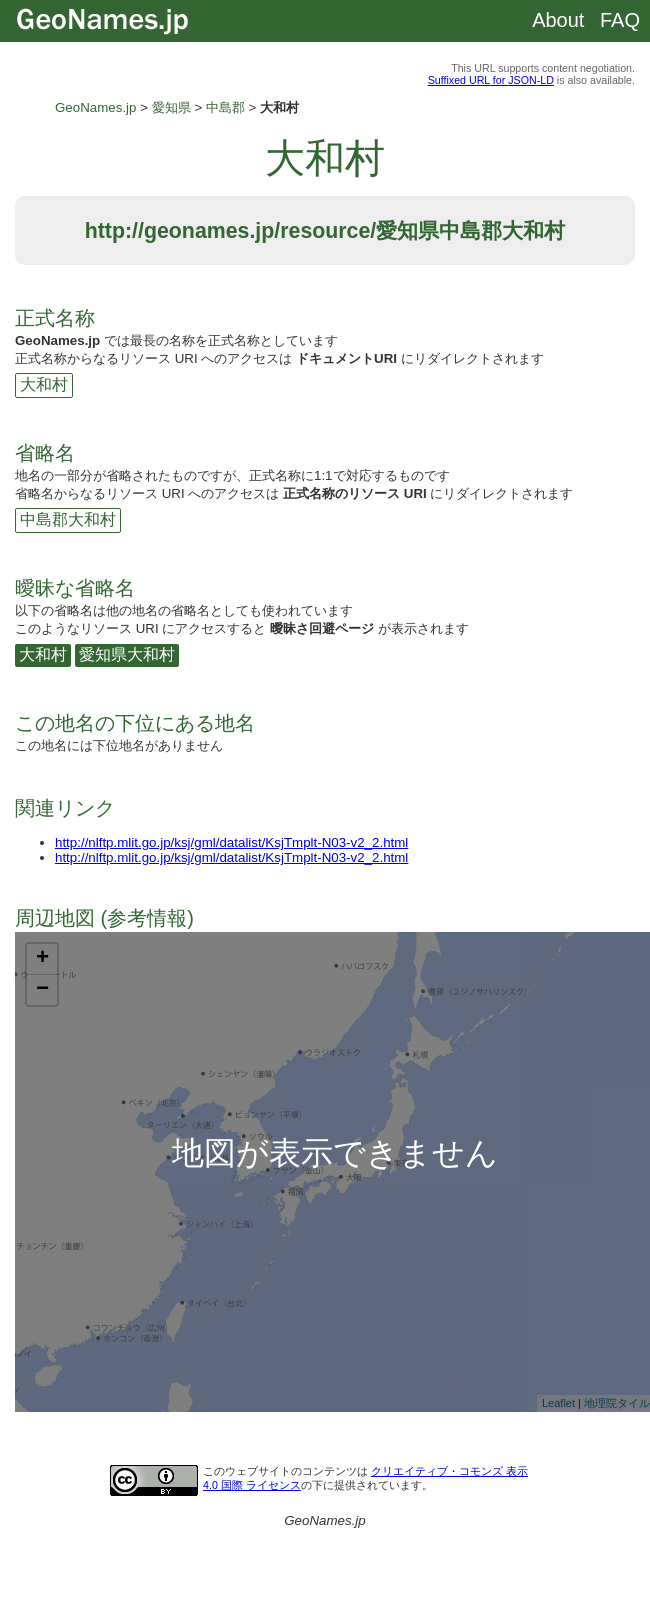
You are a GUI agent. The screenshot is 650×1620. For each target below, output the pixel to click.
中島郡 (225, 107)
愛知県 (171, 107)
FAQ (620, 20)
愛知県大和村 (127, 654)
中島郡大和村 (68, 519)
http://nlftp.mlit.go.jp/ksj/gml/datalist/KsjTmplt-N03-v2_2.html (231, 842)
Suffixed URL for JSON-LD (491, 80)
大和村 (44, 384)
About (558, 20)
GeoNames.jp (96, 107)
